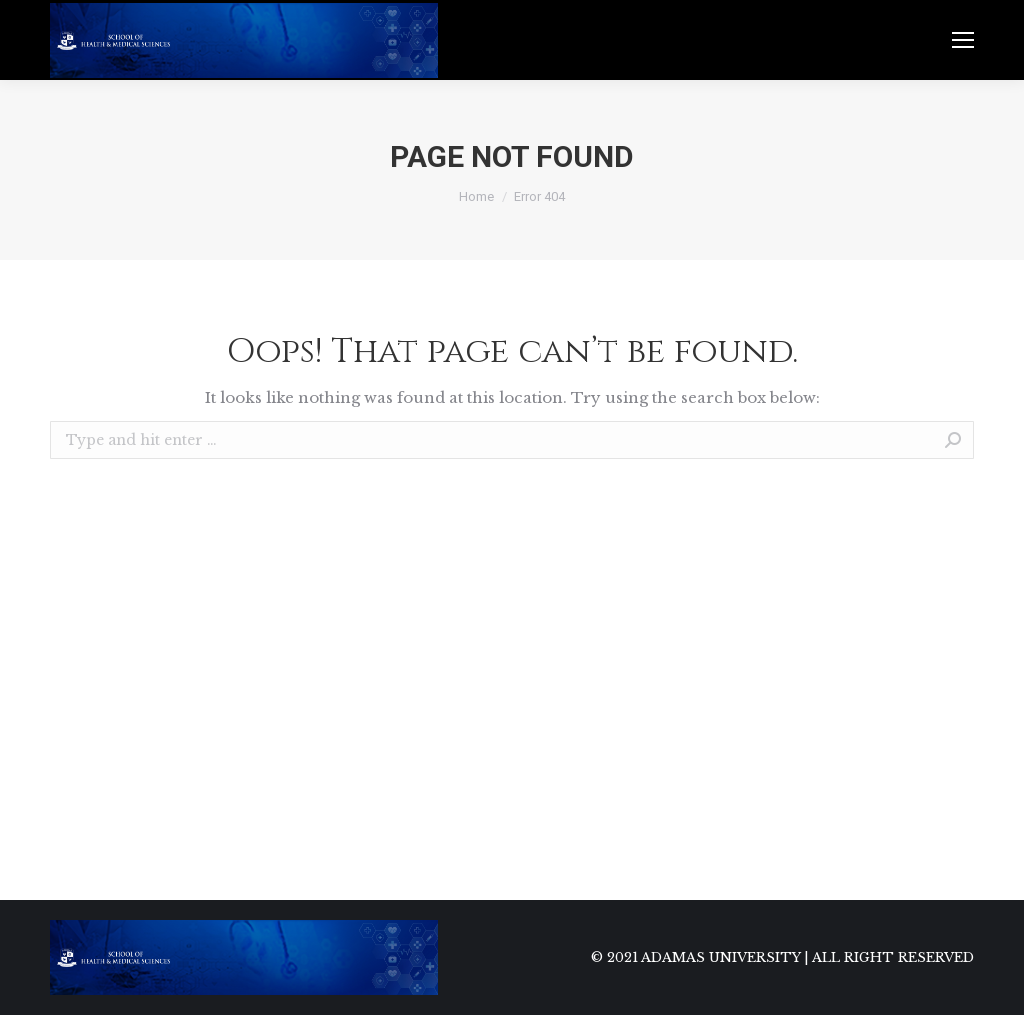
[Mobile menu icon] (963, 40)
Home (476, 196)
